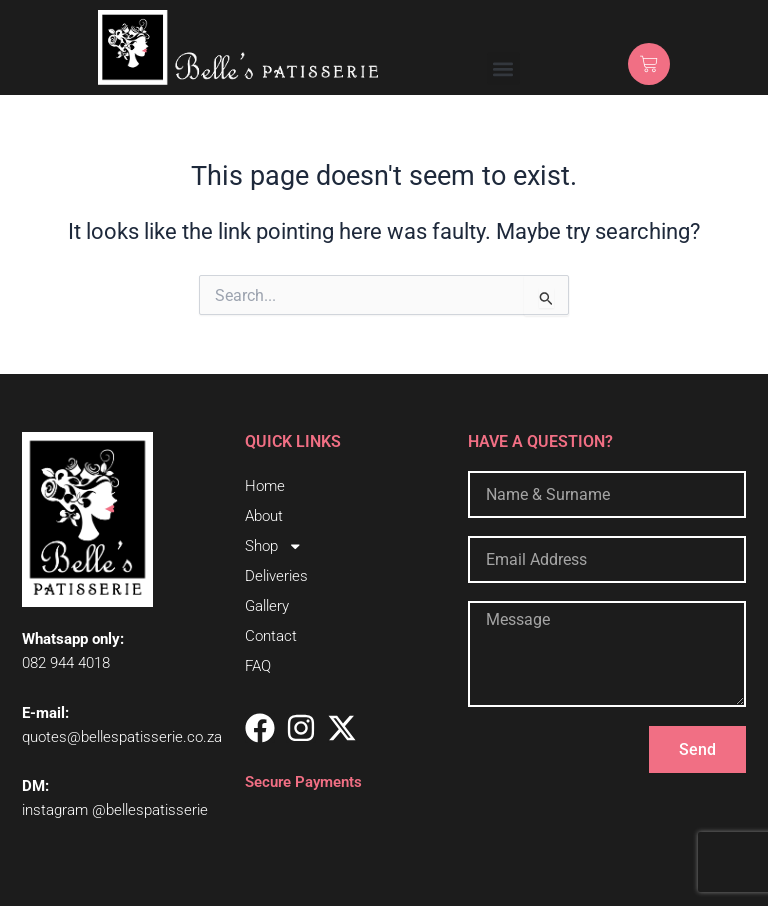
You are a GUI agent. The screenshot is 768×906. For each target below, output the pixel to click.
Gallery (267, 606)
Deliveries (276, 576)
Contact (271, 636)
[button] (503, 68)
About (264, 516)
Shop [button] (274, 546)
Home (265, 486)
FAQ (258, 666)
